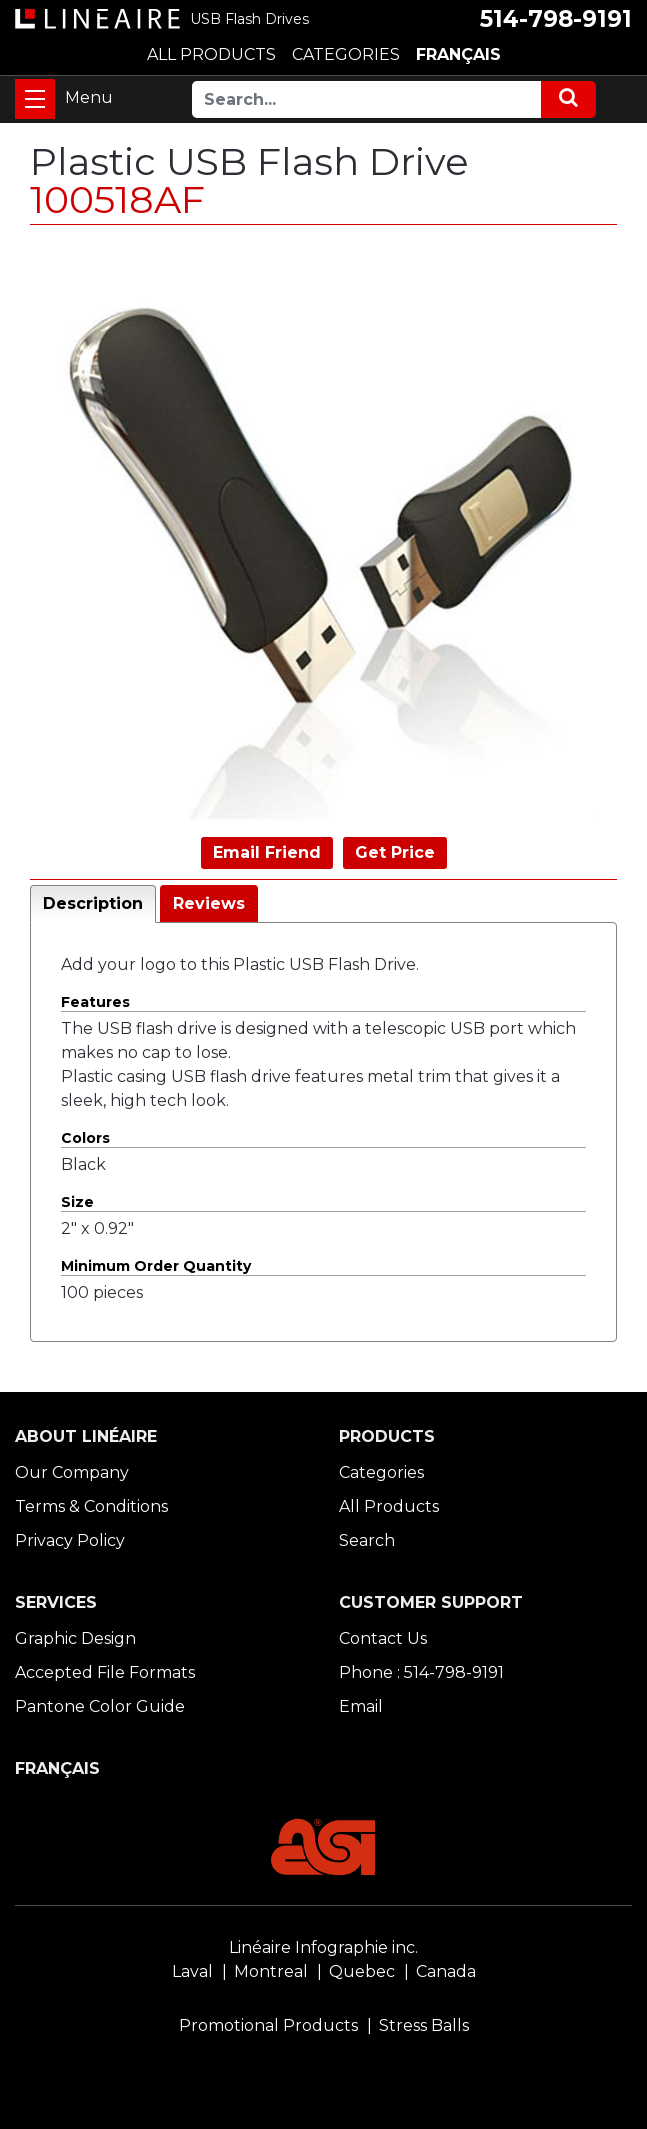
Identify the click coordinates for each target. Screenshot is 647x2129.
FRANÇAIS (458, 54)
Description (93, 903)
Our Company (72, 1472)
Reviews (209, 903)
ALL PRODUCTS (211, 54)
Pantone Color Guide (100, 1706)
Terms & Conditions (91, 1506)
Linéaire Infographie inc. (323, 1947)
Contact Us (383, 1638)
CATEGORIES (346, 54)
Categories (381, 1472)
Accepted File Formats (105, 1672)
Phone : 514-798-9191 (421, 1672)
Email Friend (267, 852)
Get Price (395, 852)
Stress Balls (424, 2025)
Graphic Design (75, 1638)
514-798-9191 (556, 19)
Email (361, 1706)
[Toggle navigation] (35, 99)
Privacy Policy (70, 1540)
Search (367, 1540)
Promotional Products (268, 2025)
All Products (389, 1506)
